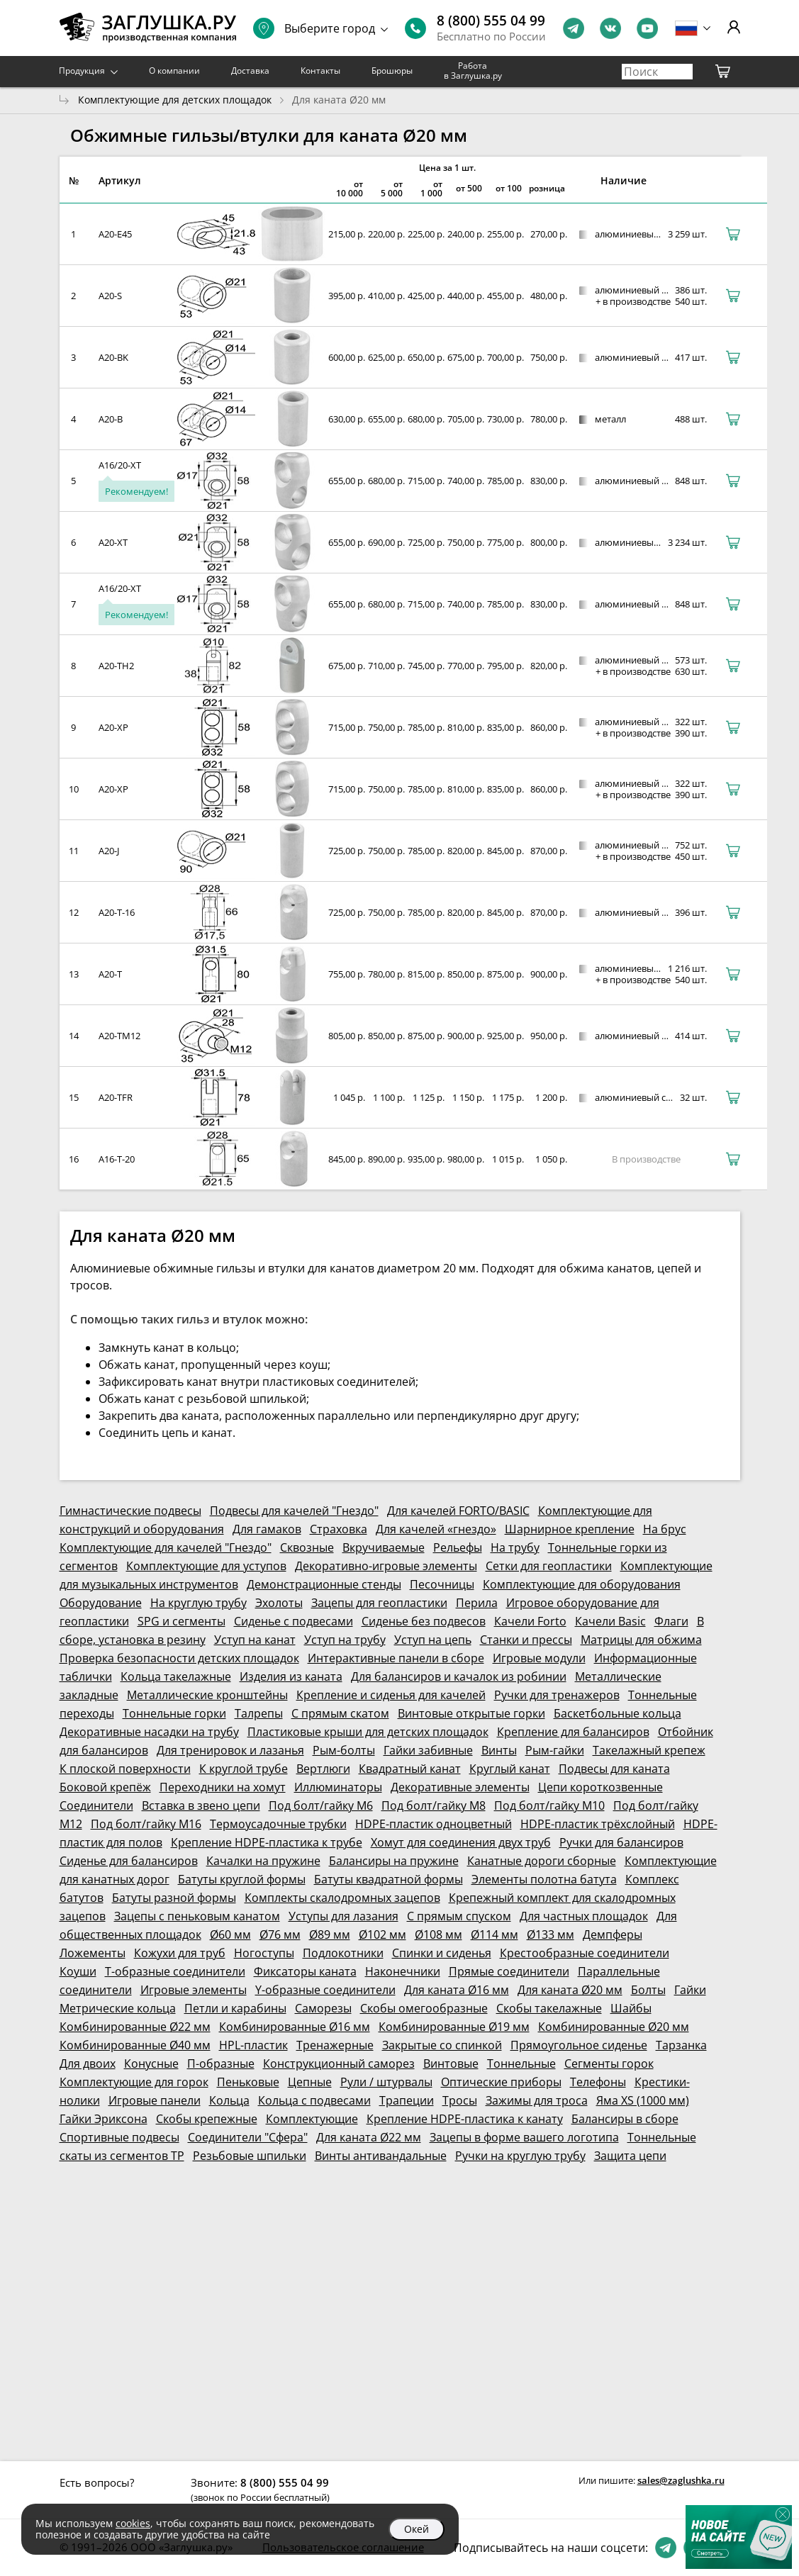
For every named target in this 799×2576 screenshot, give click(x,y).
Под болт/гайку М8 (433, 1805)
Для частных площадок (584, 1916)
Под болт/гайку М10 (549, 1805)
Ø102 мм (382, 1934)
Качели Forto (530, 1621)
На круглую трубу (198, 1603)
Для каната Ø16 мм (456, 1990)
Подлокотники (343, 1953)
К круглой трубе (243, 1768)
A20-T (110, 974)
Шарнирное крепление (570, 1529)
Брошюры (392, 71)
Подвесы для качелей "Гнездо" (294, 1510)
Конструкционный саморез (339, 2063)
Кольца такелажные (176, 1676)
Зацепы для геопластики (379, 1603)
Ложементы (92, 1953)
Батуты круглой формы (242, 1879)
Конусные (151, 2063)
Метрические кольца (118, 2008)
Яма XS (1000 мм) (642, 2100)
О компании (174, 71)
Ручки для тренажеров (557, 1695)
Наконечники (402, 1971)
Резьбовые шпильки (249, 2155)
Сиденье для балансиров (129, 1861)
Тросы (459, 2100)
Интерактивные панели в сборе (396, 1658)
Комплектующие (312, 2119)
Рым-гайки (554, 1750)
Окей (416, 2529)
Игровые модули (539, 1658)
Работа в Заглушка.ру (473, 71)
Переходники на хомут (223, 1787)
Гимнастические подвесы (130, 1510)
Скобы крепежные (206, 2119)
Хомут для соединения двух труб (461, 1842)
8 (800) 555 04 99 (491, 20)
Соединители (96, 1805)
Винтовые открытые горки (471, 1713)
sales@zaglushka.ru (681, 2480)
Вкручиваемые (383, 1547)
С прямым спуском (459, 1916)
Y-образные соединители (325, 1990)
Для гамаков (267, 1529)
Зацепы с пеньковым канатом (197, 1916)
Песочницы (442, 1584)
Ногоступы (264, 1953)
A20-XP (113, 727)
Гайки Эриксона (103, 2119)
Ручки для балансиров (621, 1842)
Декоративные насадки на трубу (149, 1732)
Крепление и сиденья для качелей (391, 1695)
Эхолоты (279, 1603)
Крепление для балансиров (573, 1732)
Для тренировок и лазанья (230, 1750)
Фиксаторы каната (305, 1971)
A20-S (110, 295)
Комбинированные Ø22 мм (135, 2026)
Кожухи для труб (179, 1953)
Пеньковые (248, 2082)
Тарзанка (681, 2045)
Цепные (310, 2082)
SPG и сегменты (181, 1621)
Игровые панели (154, 2100)
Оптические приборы (501, 2082)
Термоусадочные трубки (278, 1824)
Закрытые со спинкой (442, 2045)
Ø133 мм (550, 1934)
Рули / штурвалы (386, 2082)
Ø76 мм (280, 1934)
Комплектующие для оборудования (582, 1584)
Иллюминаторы (338, 1787)
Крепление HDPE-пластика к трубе (266, 1842)
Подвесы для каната (614, 1768)
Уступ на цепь (432, 1639)
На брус (664, 1529)
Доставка (250, 71)
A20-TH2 (116, 665)
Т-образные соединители (175, 1971)
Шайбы (631, 2008)
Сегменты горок (609, 2063)
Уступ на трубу (345, 1639)
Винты (499, 1750)
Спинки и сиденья (441, 1953)
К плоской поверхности (125, 1768)
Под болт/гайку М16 (146, 1824)
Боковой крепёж (105, 1787)
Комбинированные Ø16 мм (294, 2026)
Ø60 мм (230, 1934)
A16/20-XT (120, 465)
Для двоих (88, 2063)
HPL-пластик (253, 2045)
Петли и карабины (235, 2008)
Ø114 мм (494, 1934)
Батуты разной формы (174, 1897)
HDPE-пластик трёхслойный (597, 1824)
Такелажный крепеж (649, 1750)
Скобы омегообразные (424, 2008)
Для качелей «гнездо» (436, 1529)
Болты (648, 1990)
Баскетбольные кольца (617, 1713)
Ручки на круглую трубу (520, 2155)
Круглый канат (509, 1768)
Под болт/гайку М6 (321, 1805)
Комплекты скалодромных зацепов (342, 1897)
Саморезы (323, 2008)
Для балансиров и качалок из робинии (458, 1676)
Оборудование (101, 1603)
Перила (477, 1603)
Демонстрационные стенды (324, 1584)
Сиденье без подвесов (424, 1621)
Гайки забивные (428, 1750)
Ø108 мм (438, 1934)
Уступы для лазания (343, 1916)
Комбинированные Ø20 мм (613, 2026)
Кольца (229, 2100)
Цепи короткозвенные (600, 1787)
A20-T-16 (117, 912)
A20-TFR (116, 1097)
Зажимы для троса (537, 2100)
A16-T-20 (117, 1159)
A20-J (109, 850)
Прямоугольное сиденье (578, 2045)
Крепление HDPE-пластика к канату (465, 2119)
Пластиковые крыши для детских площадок (367, 1732)
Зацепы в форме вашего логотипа (524, 2137)
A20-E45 (115, 234)
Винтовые (451, 2063)
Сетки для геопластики (549, 1566)
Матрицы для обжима (641, 1639)
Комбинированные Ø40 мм (135, 2045)
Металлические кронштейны (207, 1695)
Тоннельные (521, 2063)
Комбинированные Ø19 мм (454, 2026)
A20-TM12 (119, 1035)
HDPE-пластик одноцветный (433, 1824)
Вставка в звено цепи (201, 1805)
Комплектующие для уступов (206, 1566)
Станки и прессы (526, 1639)
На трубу (515, 1547)
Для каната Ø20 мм (570, 1990)
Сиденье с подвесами (293, 1621)
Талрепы (259, 1713)
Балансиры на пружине (394, 1861)
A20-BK (113, 357)
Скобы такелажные (549, 2008)
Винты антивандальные (381, 2155)
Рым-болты (344, 1750)
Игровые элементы (193, 1990)
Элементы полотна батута (544, 1879)
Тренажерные (335, 2045)
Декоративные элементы (460, 1787)
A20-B (111, 419)
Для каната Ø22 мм (368, 2137)
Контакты (320, 71)
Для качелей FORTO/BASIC (458, 1510)
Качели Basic (610, 1621)
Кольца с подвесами (314, 2100)
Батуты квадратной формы (388, 1879)
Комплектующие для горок (134, 2082)
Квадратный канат (410, 1768)
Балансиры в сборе (624, 2119)
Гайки (690, 1990)
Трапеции (406, 2100)
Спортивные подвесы (119, 2137)
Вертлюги (323, 1768)
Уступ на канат (255, 1639)
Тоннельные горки (174, 1713)
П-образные (221, 2063)
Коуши (78, 1971)
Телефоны (598, 2082)
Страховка (338, 1529)
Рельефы (457, 1547)
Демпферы (612, 1934)
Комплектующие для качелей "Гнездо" (166, 1547)
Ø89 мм (329, 1934)
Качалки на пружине (263, 1861)
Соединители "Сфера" (248, 2137)
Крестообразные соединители (584, 1953)
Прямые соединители (509, 1971)
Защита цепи (630, 2155)
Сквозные (307, 1547)
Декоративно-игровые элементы (386, 1566)
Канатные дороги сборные (541, 1861)
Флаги (671, 1621)
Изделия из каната (291, 1676)
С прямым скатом (340, 1713)
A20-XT (113, 542)
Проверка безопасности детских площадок (179, 1658)
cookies (133, 2523)
